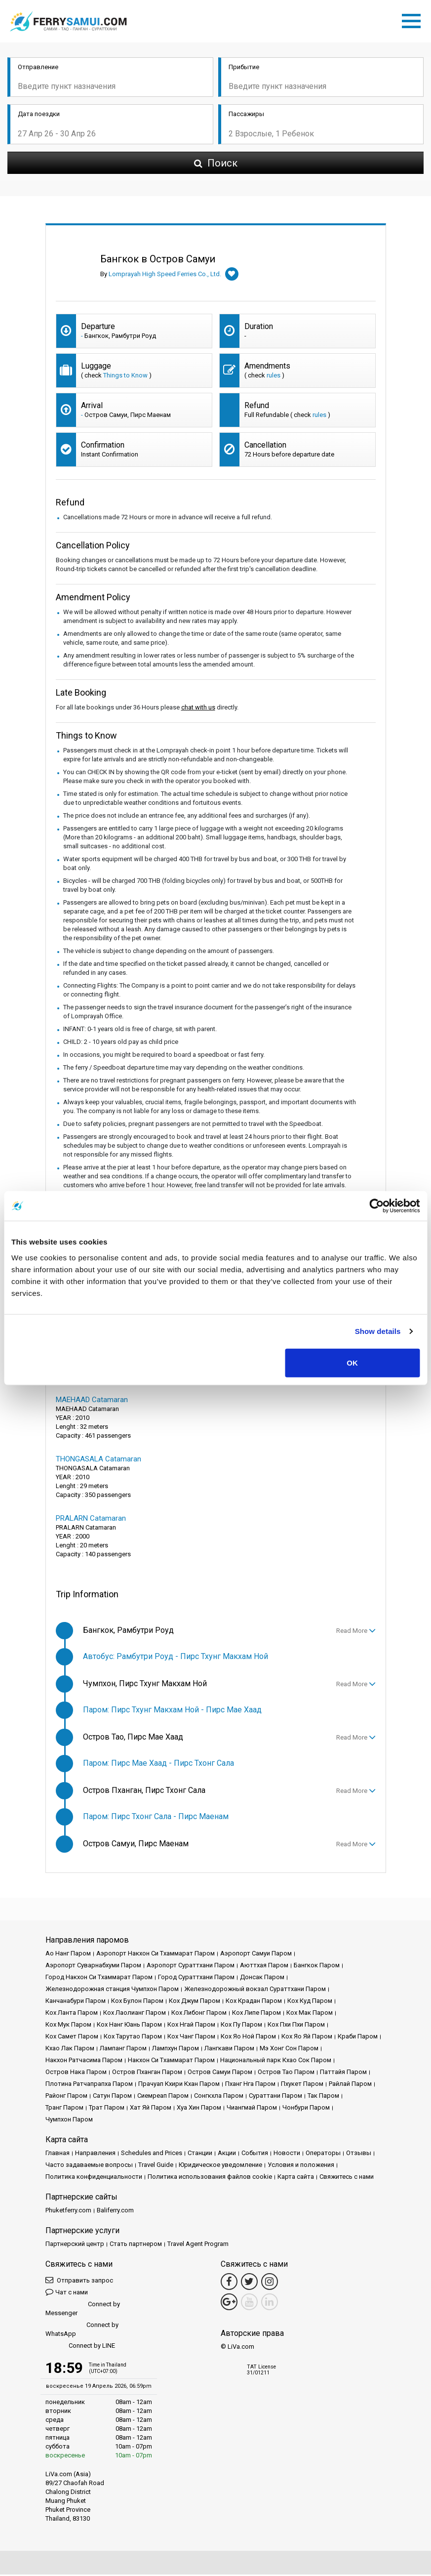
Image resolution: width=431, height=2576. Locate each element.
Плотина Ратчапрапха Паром (89, 2085)
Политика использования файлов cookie (210, 2178)
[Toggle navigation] (414, 20)
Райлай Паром (350, 2085)
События (254, 2154)
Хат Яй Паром (150, 2109)
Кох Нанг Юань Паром (129, 2026)
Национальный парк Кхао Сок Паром (275, 2061)
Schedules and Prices (151, 2154)
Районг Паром (66, 2097)
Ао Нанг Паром (68, 1954)
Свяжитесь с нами (346, 2178)
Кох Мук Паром (68, 2026)
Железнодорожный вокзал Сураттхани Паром (255, 1990)
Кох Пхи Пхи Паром (296, 2026)
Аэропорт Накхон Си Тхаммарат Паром (155, 1954)
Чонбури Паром (306, 2109)
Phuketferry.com (68, 2211)
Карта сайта (295, 2178)
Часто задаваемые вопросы (89, 2166)
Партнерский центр (74, 2245)
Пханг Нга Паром (250, 2085)
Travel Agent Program (198, 2245)
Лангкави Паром (229, 2049)
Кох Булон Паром (137, 2002)
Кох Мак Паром (309, 2014)
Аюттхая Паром (264, 1966)
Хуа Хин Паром (199, 2109)
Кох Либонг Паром (199, 2014)
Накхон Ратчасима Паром (83, 2061)
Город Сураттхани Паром (196, 1978)
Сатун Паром (112, 2097)
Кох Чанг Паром (191, 2037)
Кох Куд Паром (309, 2002)
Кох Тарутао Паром (133, 2037)
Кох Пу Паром (241, 2026)
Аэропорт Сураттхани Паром (191, 1966)
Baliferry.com (115, 2211)
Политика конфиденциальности (93, 2178)
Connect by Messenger (82, 2310)
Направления (95, 2154)
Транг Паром (64, 2109)
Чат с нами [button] (66, 2293)
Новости (287, 2154)
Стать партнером (136, 2245)
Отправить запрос (79, 2281)
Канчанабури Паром (75, 2002)
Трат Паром (106, 2109)
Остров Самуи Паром (220, 2073)
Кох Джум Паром (194, 2002)
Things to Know (125, 376)
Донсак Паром (262, 1978)
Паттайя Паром (343, 2073)
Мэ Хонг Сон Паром (289, 2049)
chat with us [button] (198, 708)
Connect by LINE (80, 2347)
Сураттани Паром (275, 2097)
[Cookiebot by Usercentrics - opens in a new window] (376, 1206)
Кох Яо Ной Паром (248, 2037)
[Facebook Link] (229, 2283)
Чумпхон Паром (69, 2120)
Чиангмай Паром (252, 2109)
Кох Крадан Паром (254, 2002)
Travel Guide (155, 2166)
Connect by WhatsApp (81, 2331)
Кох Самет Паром (71, 2037)
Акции (227, 2154)
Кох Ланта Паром (71, 2014)
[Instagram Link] (269, 2283)
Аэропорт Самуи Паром (256, 1954)
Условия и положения (301, 2166)
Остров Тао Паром (286, 2073)
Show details (378, 1331)
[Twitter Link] (249, 2283)
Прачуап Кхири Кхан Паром (179, 2085)
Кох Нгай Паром (191, 2026)
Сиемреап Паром (163, 2097)
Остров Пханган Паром (147, 2073)
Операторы (323, 2154)
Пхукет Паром (302, 2085)
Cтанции (200, 2154)
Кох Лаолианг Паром (134, 2014)
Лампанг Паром (123, 2049)
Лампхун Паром (175, 2049)
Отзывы (358, 2154)
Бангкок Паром (317, 1966)
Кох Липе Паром (256, 2014)
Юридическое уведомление (220, 2166)
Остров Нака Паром (76, 2073)
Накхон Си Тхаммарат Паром (171, 2061)
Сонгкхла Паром (218, 2097)
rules (273, 376)
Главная (57, 2154)
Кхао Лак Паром (69, 2049)
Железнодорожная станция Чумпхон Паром (112, 1990)
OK (352, 1362)
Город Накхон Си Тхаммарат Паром (99, 1978)
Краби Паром (358, 2037)
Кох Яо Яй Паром (306, 2037)
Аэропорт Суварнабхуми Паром (93, 1966)
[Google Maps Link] (229, 2303)
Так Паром (323, 2097)
